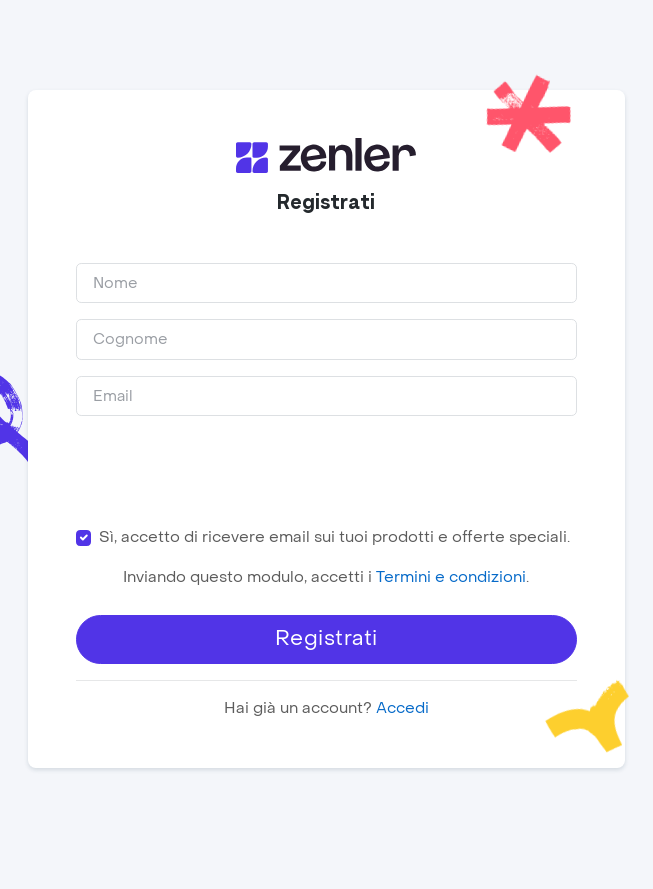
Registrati (326, 638)
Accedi (402, 708)
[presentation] (228, 471)
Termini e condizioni (452, 577)
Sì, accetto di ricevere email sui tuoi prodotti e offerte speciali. (334, 537)
